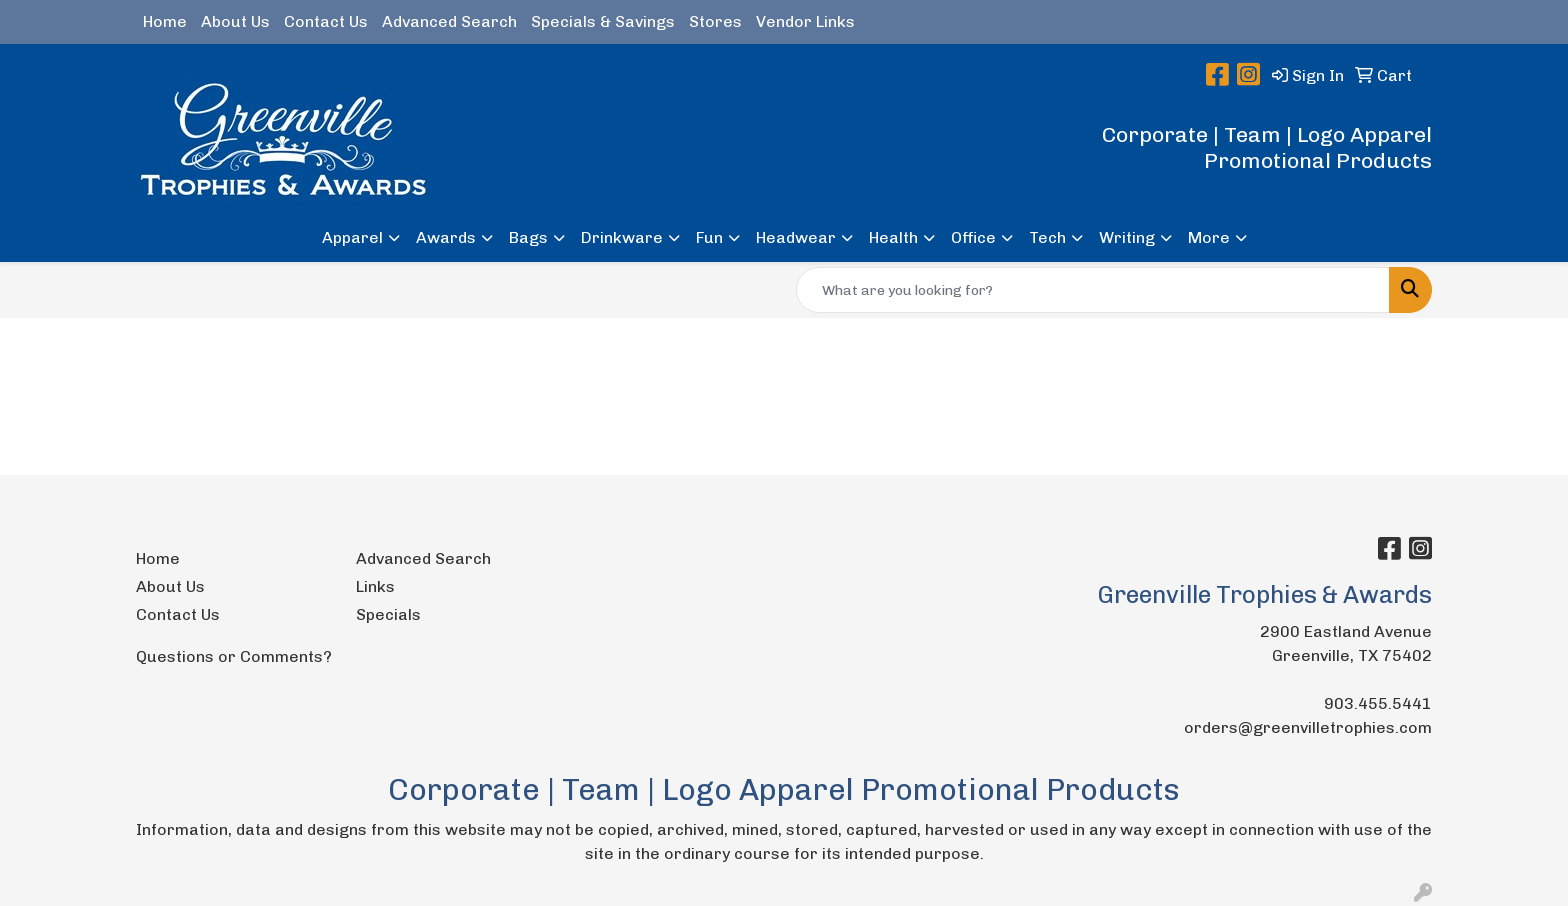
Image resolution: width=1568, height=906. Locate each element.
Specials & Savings (603, 21)
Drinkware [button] (622, 237)
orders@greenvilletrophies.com (1308, 727)
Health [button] (893, 237)
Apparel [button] (352, 237)
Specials (388, 614)
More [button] (1209, 237)
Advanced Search (449, 21)
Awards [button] (446, 237)
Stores (715, 21)
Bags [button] (528, 237)
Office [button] (973, 237)
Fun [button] (709, 237)
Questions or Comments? (234, 656)
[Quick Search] (1093, 290)
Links (375, 586)
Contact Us (326, 21)
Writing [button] (1127, 237)
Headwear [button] (796, 237)
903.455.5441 (1378, 703)
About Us (235, 21)
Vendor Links (805, 21)
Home (165, 21)
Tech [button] (1047, 237)
